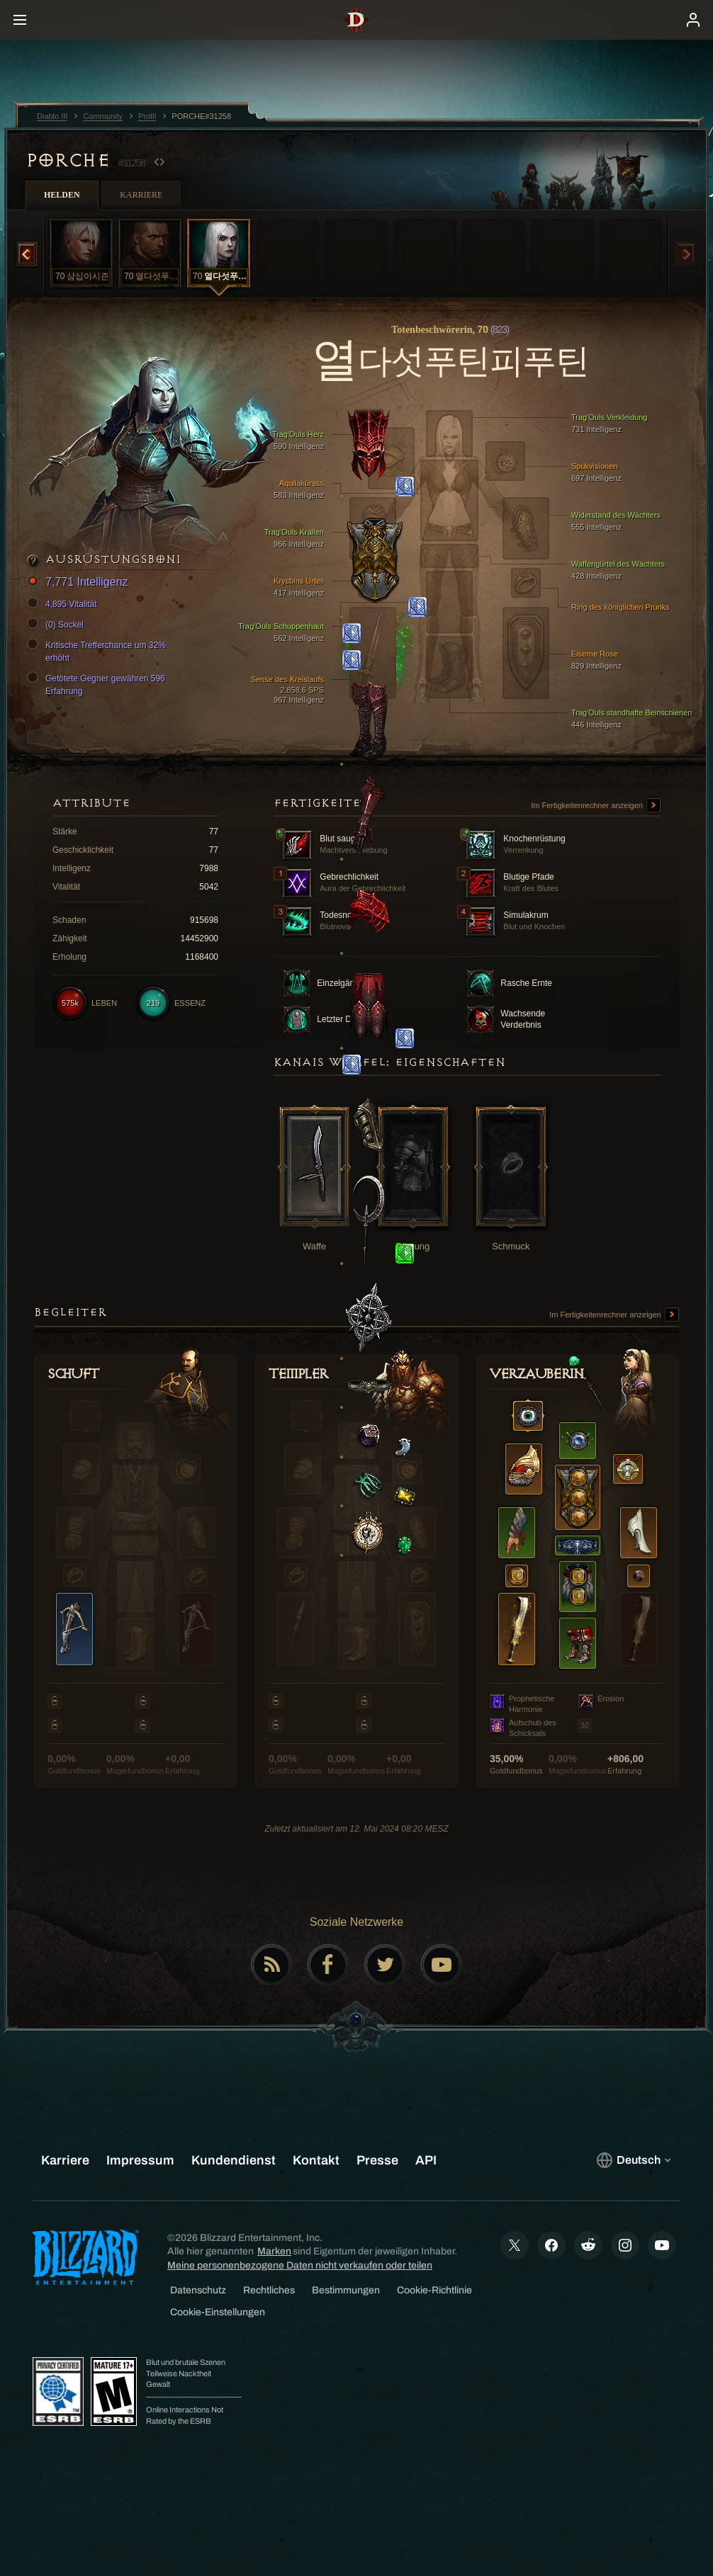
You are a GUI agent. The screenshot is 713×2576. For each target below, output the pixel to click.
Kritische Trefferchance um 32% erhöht (98, 651)
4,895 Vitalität (64, 604)
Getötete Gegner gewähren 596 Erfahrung (98, 684)
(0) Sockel (57, 624)
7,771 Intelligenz (79, 582)
